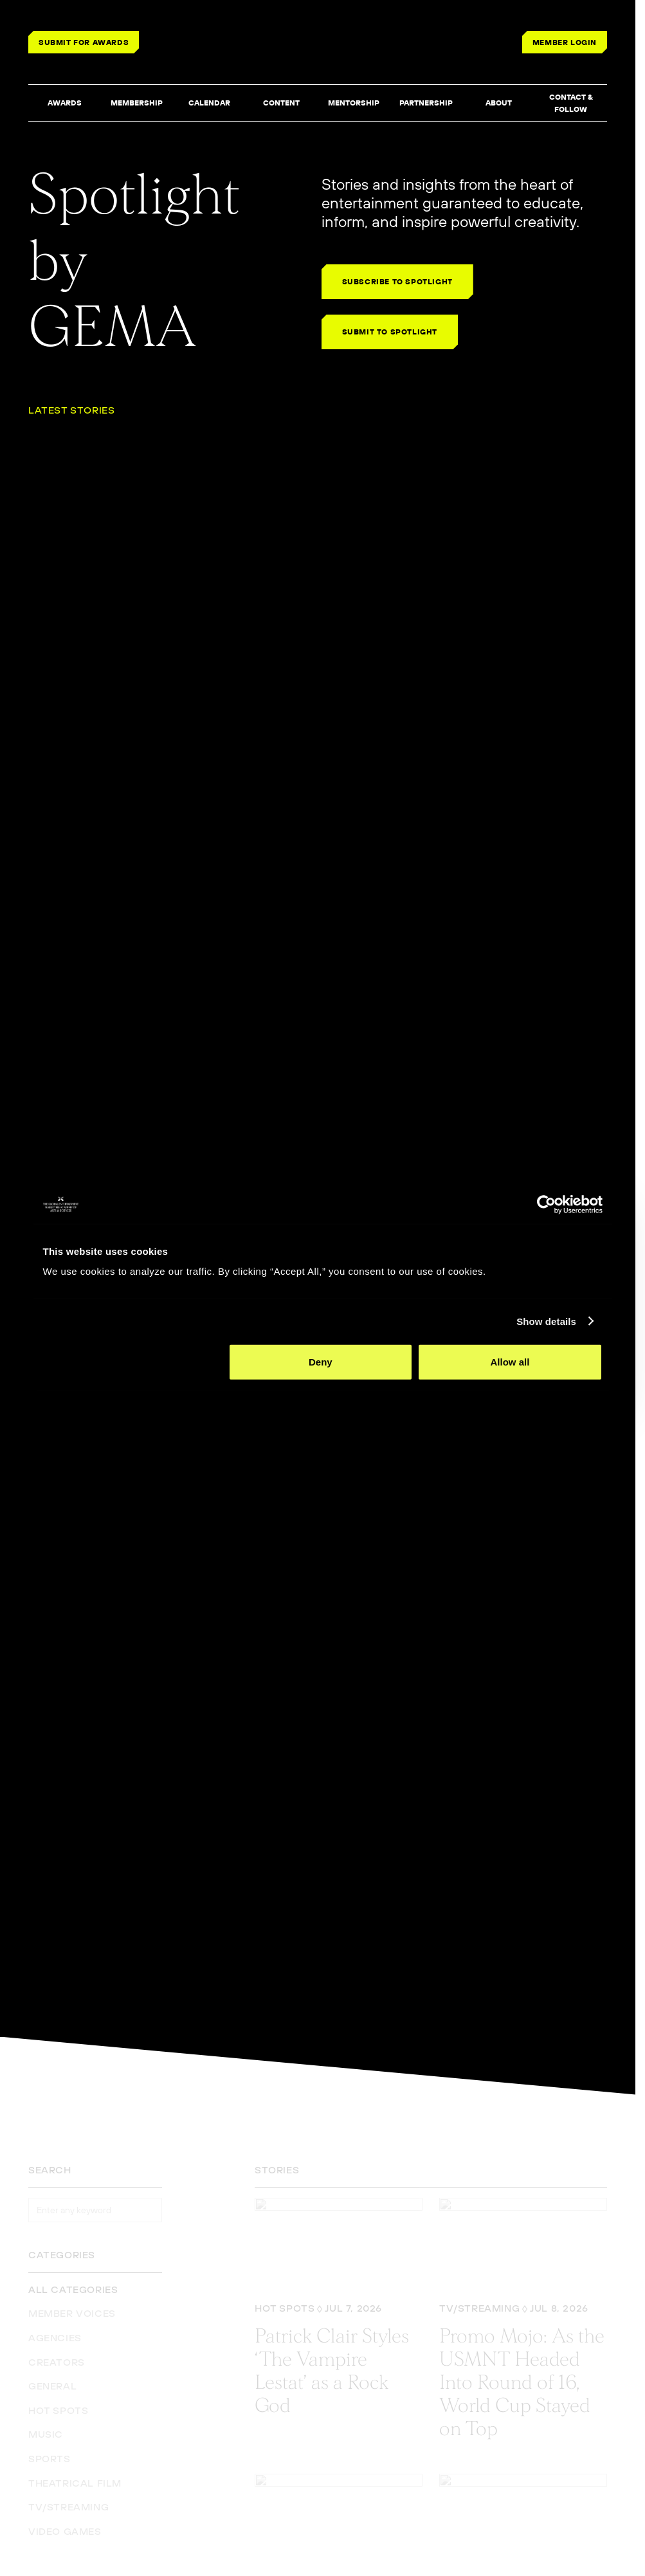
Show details (546, 1320)
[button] (64, 104)
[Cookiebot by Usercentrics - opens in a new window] (546, 1204)
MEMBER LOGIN (564, 42)
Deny (320, 1362)
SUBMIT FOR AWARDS (84, 42)
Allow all (510, 1362)
